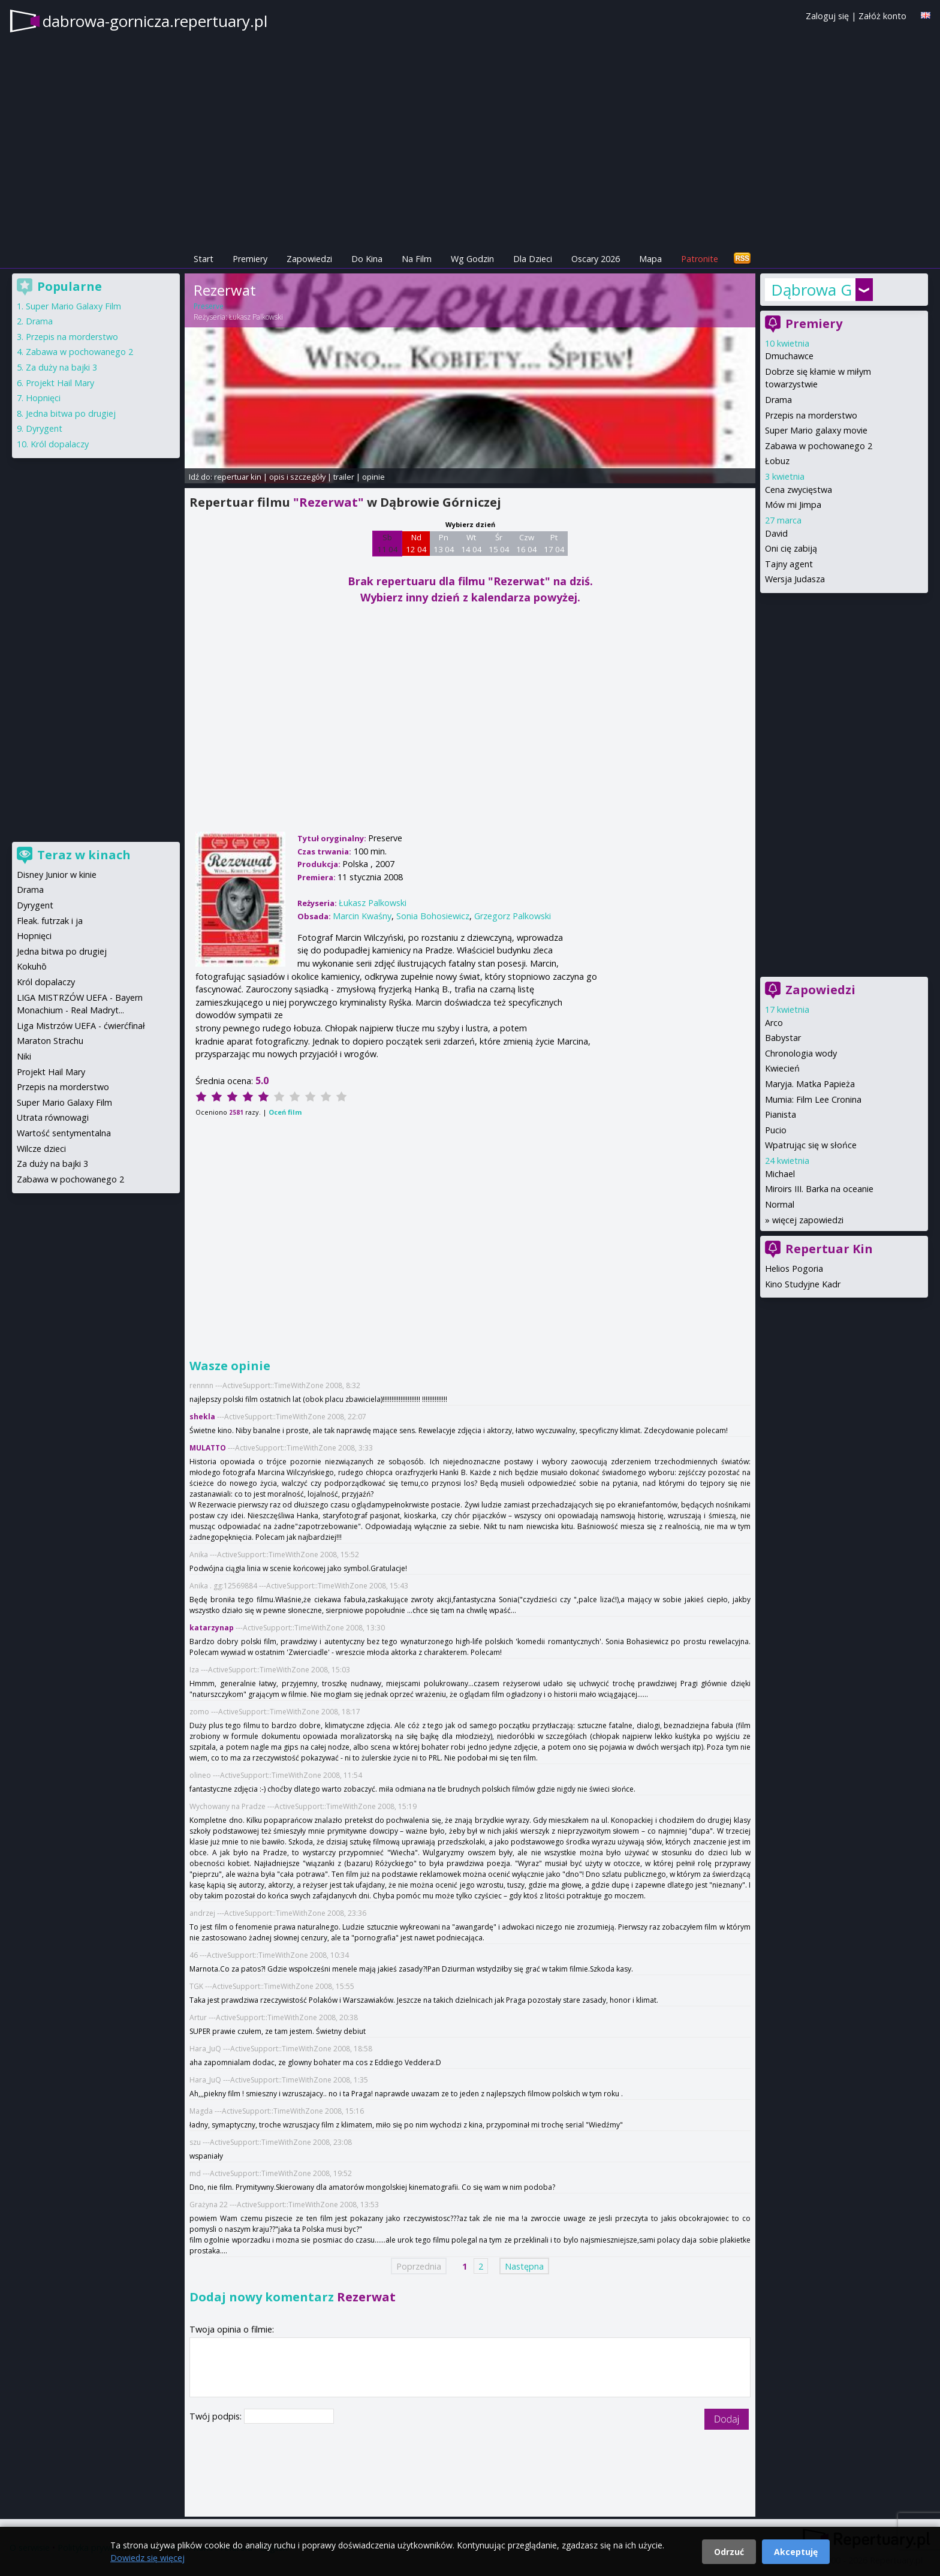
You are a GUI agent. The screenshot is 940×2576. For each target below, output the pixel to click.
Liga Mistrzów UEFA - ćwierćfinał (81, 1025)
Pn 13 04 (443, 543)
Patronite (699, 258)
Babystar (783, 1037)
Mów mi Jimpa (793, 504)
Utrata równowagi (53, 1117)
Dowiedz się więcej (147, 2557)
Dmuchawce (789, 356)
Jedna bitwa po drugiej (71, 413)
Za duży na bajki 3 (61, 367)
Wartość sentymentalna (64, 1133)
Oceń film (285, 1112)
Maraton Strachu (50, 1040)
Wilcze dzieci (41, 1148)
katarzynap (211, 1628)
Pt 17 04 (554, 543)
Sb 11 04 (387, 543)
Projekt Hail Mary (60, 383)
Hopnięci (43, 398)
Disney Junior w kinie (57, 874)
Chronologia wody (801, 1053)
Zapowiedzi (309, 258)
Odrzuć (729, 2551)
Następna (524, 2265)
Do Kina (366, 258)
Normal (779, 1204)
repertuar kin (237, 476)
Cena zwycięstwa (798, 489)
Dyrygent (44, 428)
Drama (778, 399)
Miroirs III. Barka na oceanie (819, 1188)
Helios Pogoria (794, 1268)
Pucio (776, 1130)
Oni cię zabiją (791, 548)
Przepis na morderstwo (811, 415)
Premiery (250, 258)
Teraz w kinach (84, 855)
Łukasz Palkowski (256, 317)
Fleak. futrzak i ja (50, 920)
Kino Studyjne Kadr (802, 1284)
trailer (343, 476)
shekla (202, 1417)
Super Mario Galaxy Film (73, 306)
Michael (780, 1173)
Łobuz (777, 461)
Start (203, 258)
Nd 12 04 (416, 543)
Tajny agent (789, 564)
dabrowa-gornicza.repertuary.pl (155, 21)
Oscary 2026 (595, 258)
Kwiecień (782, 1068)
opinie (373, 476)
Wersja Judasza (795, 579)
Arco (774, 1022)
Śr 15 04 (499, 543)
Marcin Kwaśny (362, 916)
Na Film (417, 258)
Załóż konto (882, 16)
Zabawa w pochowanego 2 (818, 446)
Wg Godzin (472, 258)
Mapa (650, 258)
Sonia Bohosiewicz (432, 916)
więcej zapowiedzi (807, 1220)
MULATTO (207, 1448)
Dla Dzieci (532, 258)
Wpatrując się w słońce (811, 1145)
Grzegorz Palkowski (512, 916)
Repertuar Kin (829, 1249)
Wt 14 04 (471, 543)
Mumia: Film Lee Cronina (813, 1099)
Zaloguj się (827, 16)
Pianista (780, 1114)
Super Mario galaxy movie (816, 430)
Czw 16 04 (526, 543)
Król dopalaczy (60, 444)
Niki (24, 1056)
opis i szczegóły (297, 476)
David (776, 533)
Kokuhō (32, 966)
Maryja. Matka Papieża (810, 1084)
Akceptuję (796, 2551)
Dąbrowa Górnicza (811, 289)
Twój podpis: (216, 2416)
